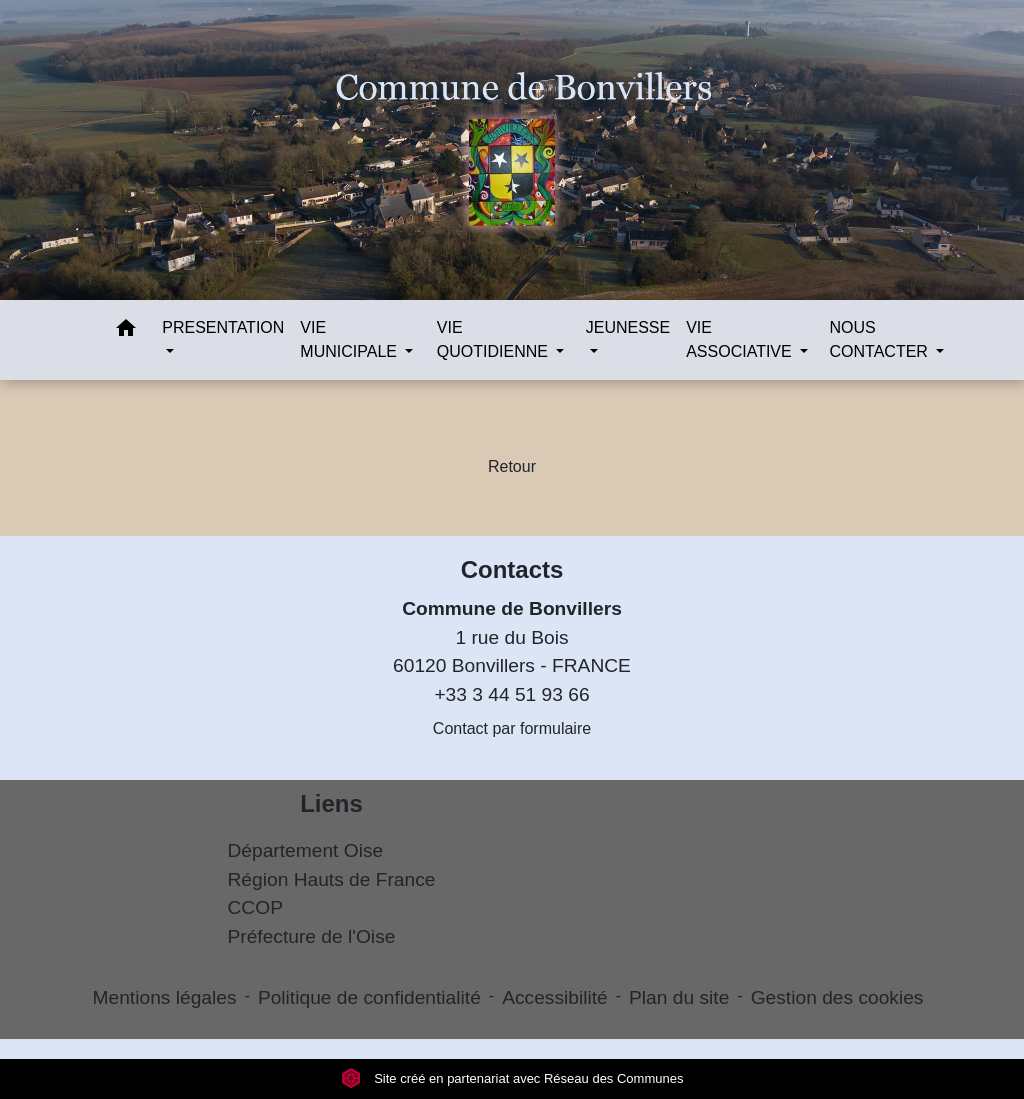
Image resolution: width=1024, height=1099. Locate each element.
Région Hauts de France (332, 879)
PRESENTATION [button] (223, 327)
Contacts (512, 569)
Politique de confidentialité (369, 997)
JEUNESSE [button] (628, 327)
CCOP (255, 907)
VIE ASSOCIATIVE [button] (741, 339)
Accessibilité (555, 997)
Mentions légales (165, 997)
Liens (331, 803)
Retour (512, 466)
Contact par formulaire (512, 728)
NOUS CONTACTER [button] (881, 339)
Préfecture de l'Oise (312, 936)
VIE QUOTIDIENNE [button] (495, 339)
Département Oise (306, 850)
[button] (126, 331)
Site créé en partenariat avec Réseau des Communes (512, 1078)
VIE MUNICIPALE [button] (350, 339)
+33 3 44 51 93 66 (511, 694)
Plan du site (679, 997)
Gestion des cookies (837, 997)
